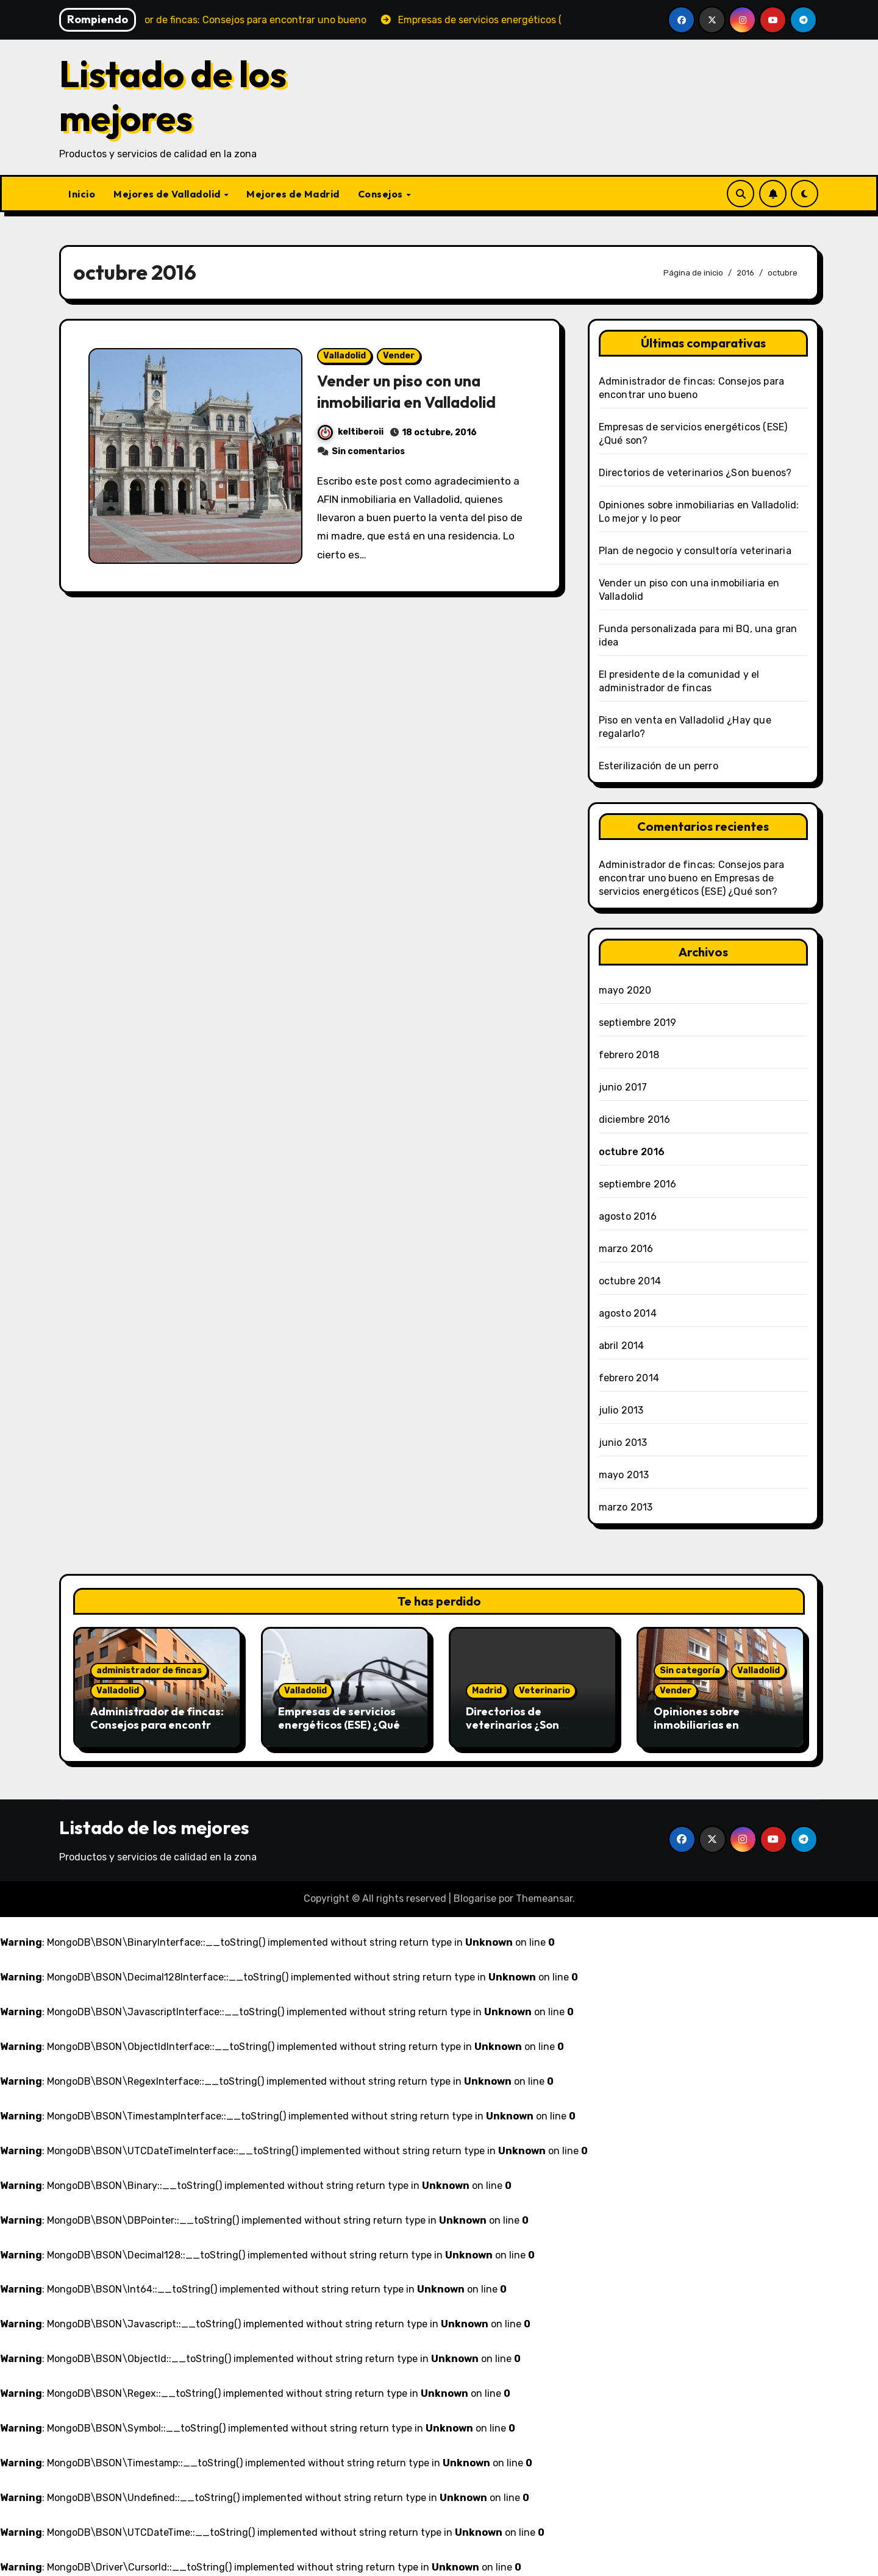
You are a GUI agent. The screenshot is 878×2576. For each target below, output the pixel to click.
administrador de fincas (149, 1670)
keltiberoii (351, 432)
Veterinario (544, 1690)
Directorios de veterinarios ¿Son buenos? (695, 473)
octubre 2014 (630, 1281)
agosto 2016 (628, 1216)
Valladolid (344, 355)
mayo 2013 (624, 1475)
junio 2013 (623, 1442)
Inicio (81, 194)
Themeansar (544, 1898)
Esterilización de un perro (658, 766)
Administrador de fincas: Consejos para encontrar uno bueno (157, 1724)
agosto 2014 (628, 1313)
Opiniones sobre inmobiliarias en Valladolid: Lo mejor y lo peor (716, 1731)
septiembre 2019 (638, 1022)
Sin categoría (690, 1670)
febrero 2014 (629, 1378)
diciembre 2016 (635, 1119)
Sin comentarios (368, 451)
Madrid (487, 1690)
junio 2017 (623, 1087)
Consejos (381, 194)
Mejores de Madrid (293, 194)
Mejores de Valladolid (168, 194)
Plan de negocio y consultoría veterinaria (695, 551)
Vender (399, 355)
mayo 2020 (625, 990)
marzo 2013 (626, 1507)
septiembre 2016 (638, 1184)
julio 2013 (621, 1410)
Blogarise (475, 1898)
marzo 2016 (626, 1248)
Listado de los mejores (173, 96)
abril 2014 (621, 1345)
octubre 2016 (632, 1152)
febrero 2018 (629, 1055)
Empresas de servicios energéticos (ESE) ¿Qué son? (339, 1724)
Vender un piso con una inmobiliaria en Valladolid (414, 391)
